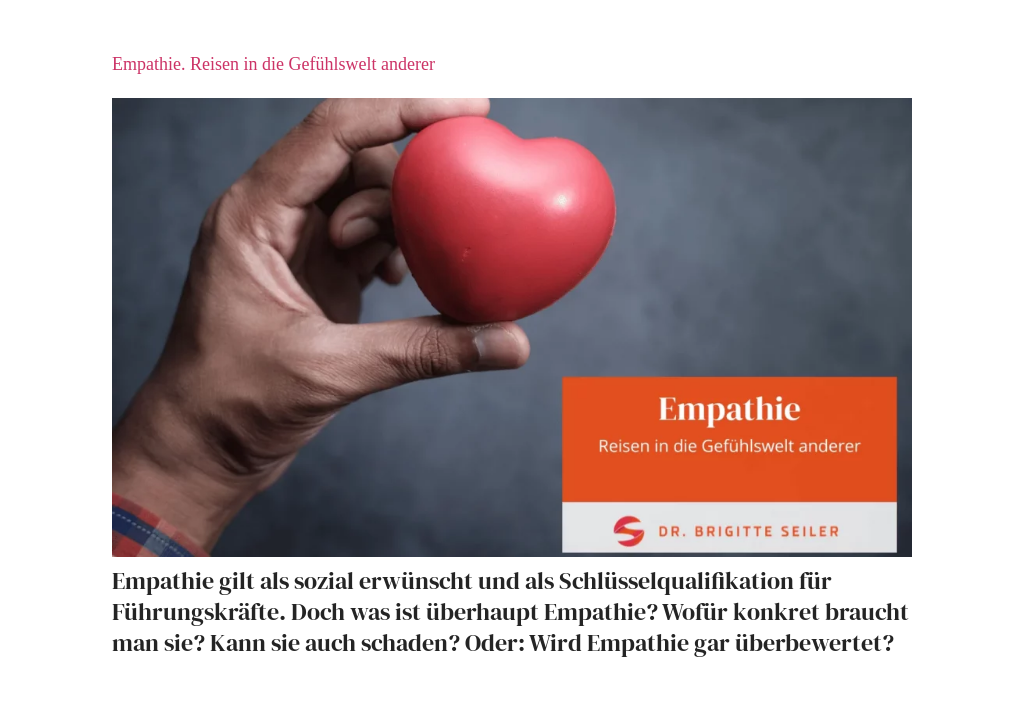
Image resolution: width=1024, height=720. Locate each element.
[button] (44, 676)
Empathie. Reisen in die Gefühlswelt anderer (273, 64)
